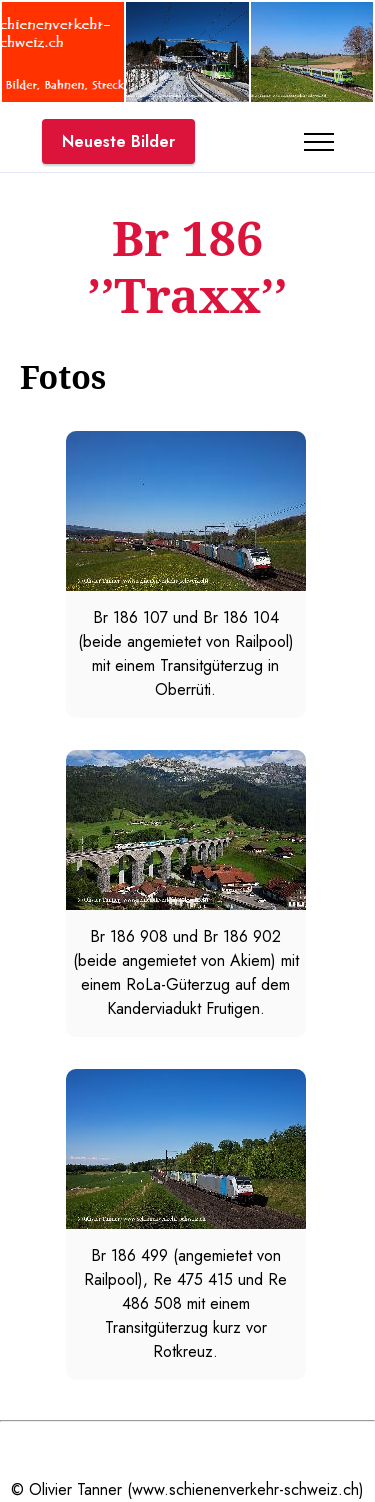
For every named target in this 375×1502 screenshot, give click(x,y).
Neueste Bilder (118, 141)
